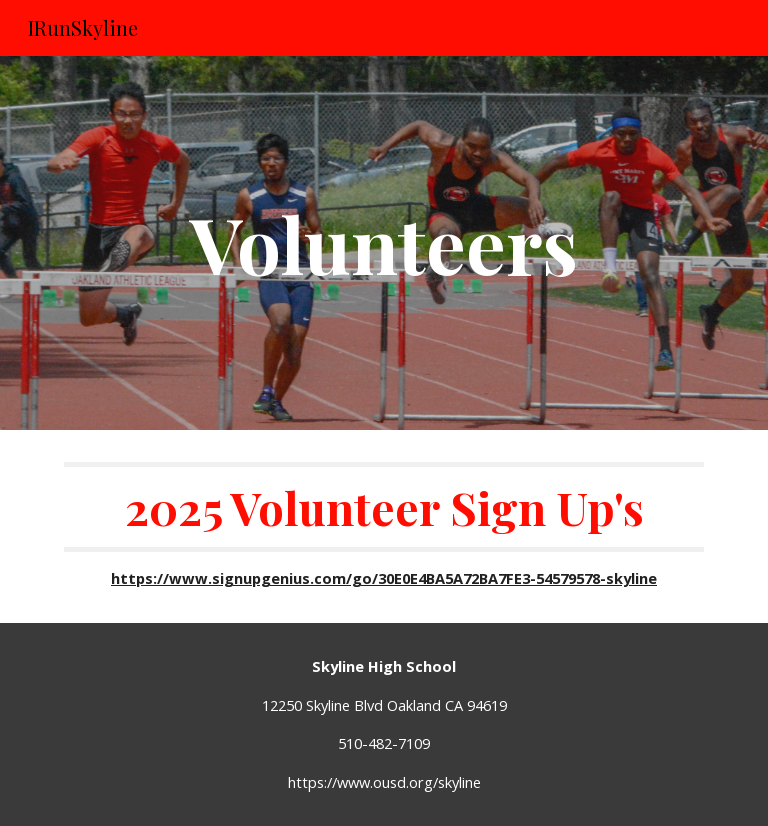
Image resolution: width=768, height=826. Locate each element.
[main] (383, 243)
